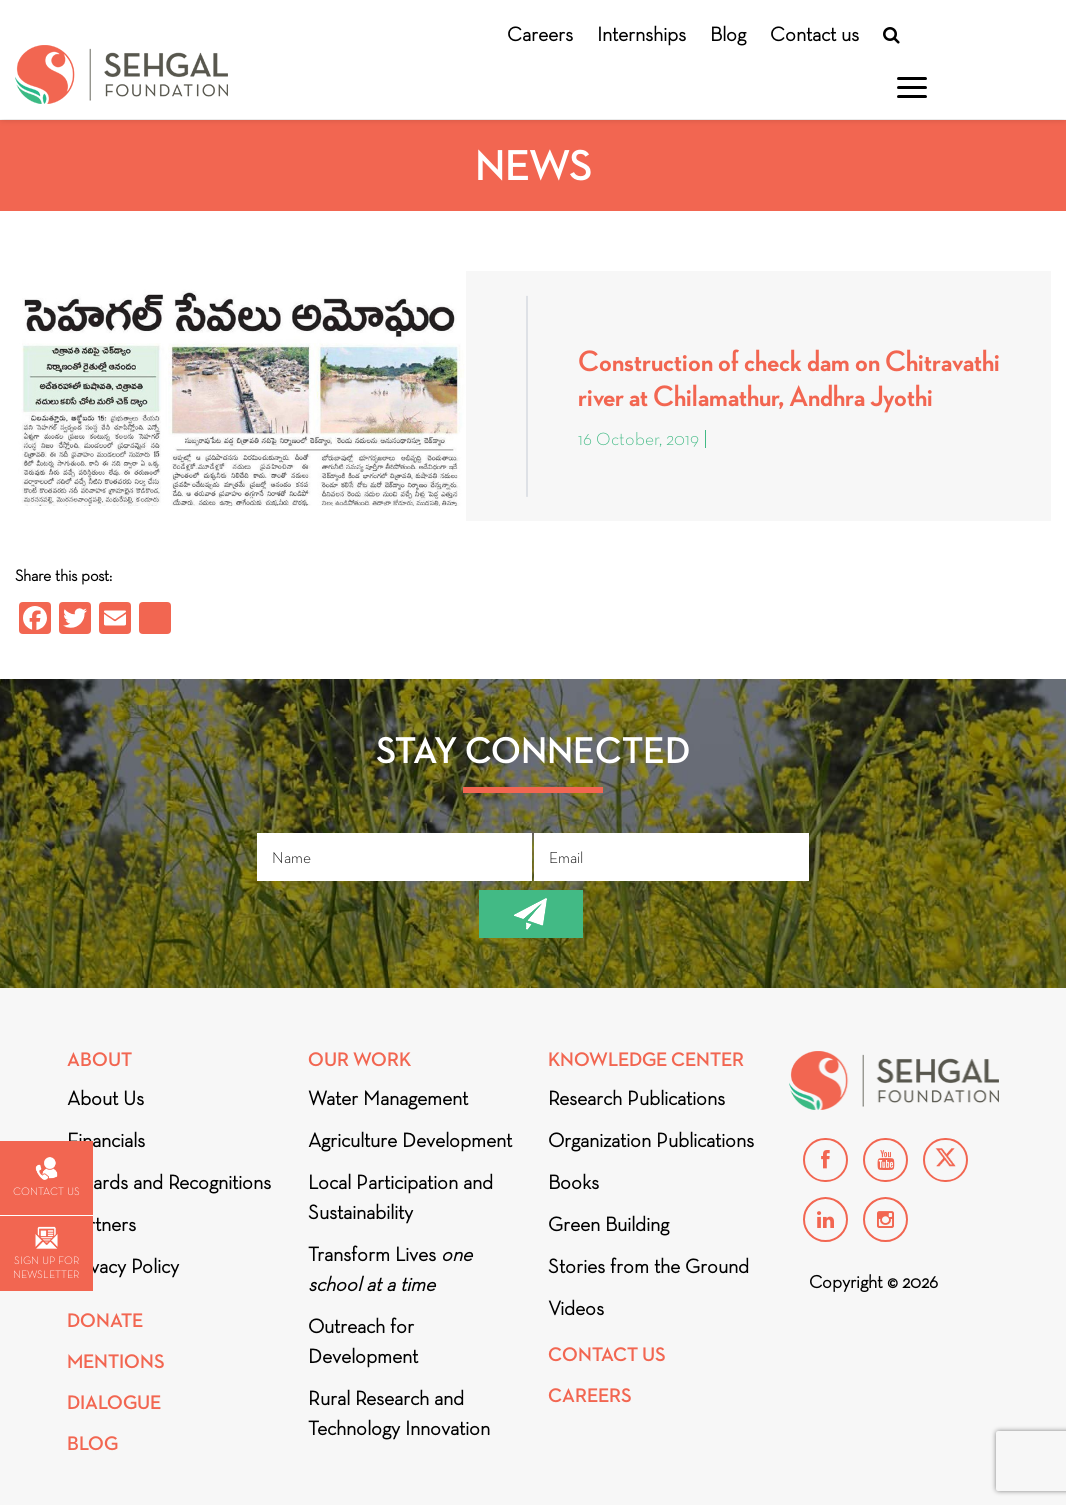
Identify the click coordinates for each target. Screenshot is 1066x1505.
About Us (105, 1098)
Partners (101, 1224)
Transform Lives (390, 1269)
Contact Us (607, 1354)
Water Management (388, 1098)
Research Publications (636, 1098)
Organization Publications (651, 1140)
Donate (105, 1320)
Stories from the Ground (648, 1266)
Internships (641, 34)
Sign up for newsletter (46, 1253)
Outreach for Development (363, 1341)
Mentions (116, 1361)
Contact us (814, 34)
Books (573, 1182)
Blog (728, 34)
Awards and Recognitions (169, 1182)
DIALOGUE (114, 1402)
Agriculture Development (410, 1140)
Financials (106, 1140)
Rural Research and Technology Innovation (399, 1413)
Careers (540, 34)
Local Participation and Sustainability (400, 1197)
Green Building (608, 1224)
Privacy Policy (123, 1266)
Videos (576, 1308)
